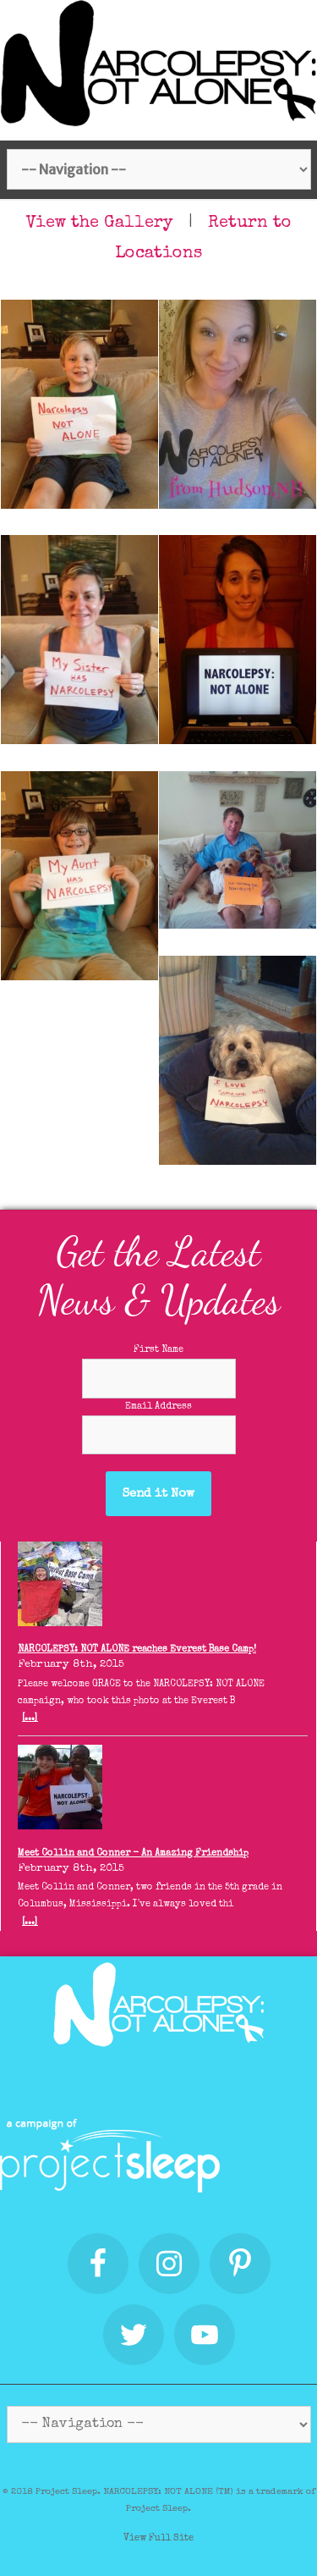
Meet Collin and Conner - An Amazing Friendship (133, 1853)
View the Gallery (99, 223)
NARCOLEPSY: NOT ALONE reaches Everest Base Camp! (137, 1649)
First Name (158, 1349)
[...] (30, 1718)
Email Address (158, 1406)
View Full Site (158, 2538)
